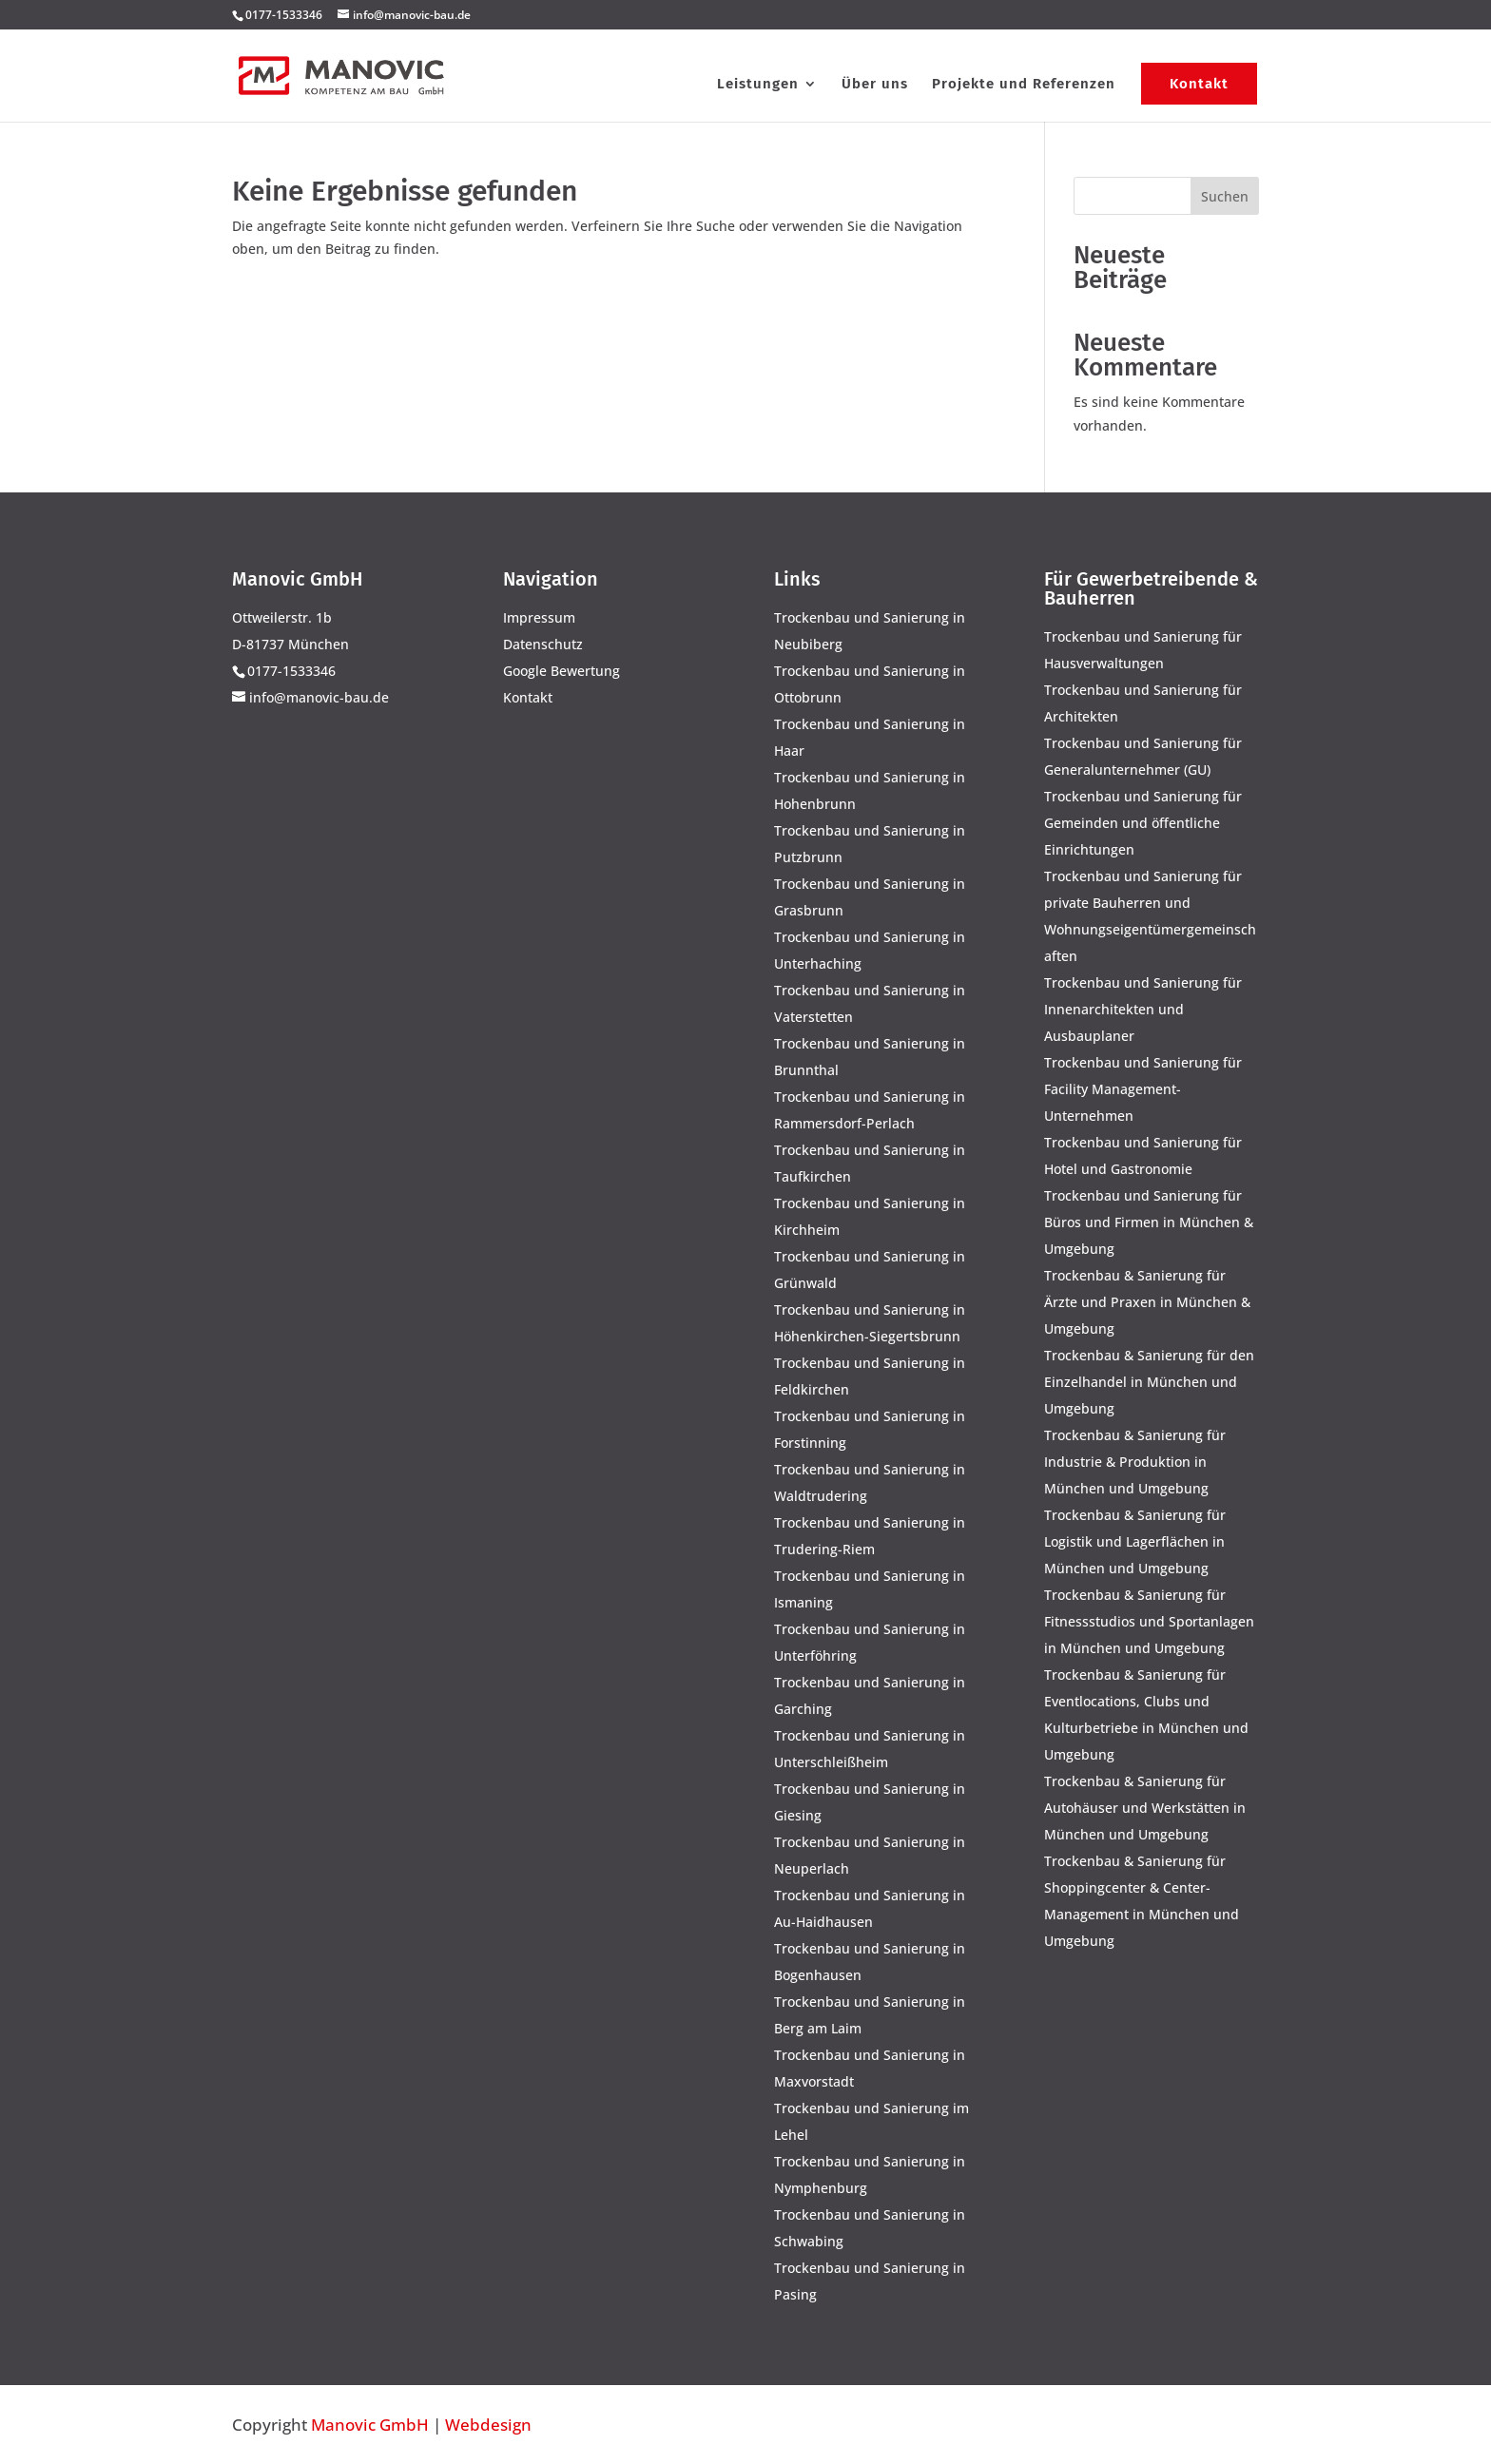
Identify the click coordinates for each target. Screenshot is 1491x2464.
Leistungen (758, 84)
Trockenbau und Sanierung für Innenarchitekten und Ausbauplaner (1143, 1009)
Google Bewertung (561, 671)
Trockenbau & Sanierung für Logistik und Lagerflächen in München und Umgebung (1135, 1541)
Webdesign (488, 2424)
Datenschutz (543, 644)
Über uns (875, 84)
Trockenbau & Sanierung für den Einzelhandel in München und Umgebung (1149, 1381)
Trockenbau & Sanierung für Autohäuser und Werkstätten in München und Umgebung (1145, 1807)
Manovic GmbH (370, 2424)
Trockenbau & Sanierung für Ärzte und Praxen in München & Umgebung (1147, 1302)
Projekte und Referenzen (1023, 84)
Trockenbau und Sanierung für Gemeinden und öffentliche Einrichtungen (1143, 822)
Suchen (1225, 196)
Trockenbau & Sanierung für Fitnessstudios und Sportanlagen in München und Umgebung (1149, 1621)
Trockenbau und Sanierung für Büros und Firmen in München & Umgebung (1148, 1222)
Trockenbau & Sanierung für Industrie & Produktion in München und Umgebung (1135, 1461)
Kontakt (1199, 83)
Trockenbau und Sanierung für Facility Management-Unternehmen (1143, 1089)
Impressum (539, 617)
